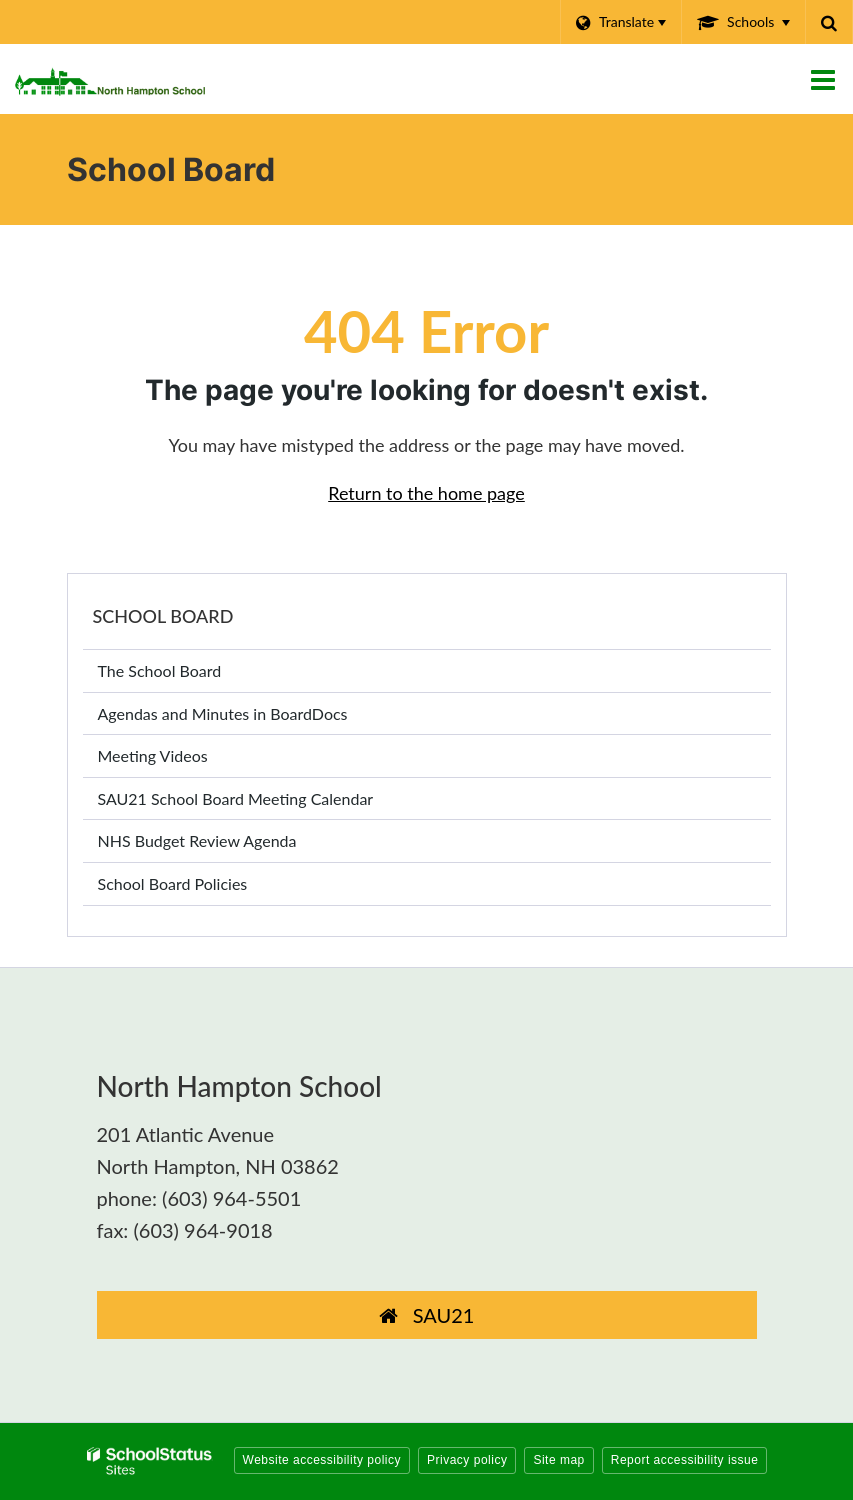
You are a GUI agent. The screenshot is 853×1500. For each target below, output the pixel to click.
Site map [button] (558, 1460)
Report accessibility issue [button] (685, 1460)
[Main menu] (823, 79)
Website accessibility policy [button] (322, 1460)
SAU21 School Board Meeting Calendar (236, 798)
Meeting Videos (182, 759)
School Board (163, 616)
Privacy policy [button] (467, 1460)
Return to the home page (426, 493)
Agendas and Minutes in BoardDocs (252, 717)
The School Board (160, 670)
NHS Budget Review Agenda (197, 840)
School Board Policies (173, 883)
